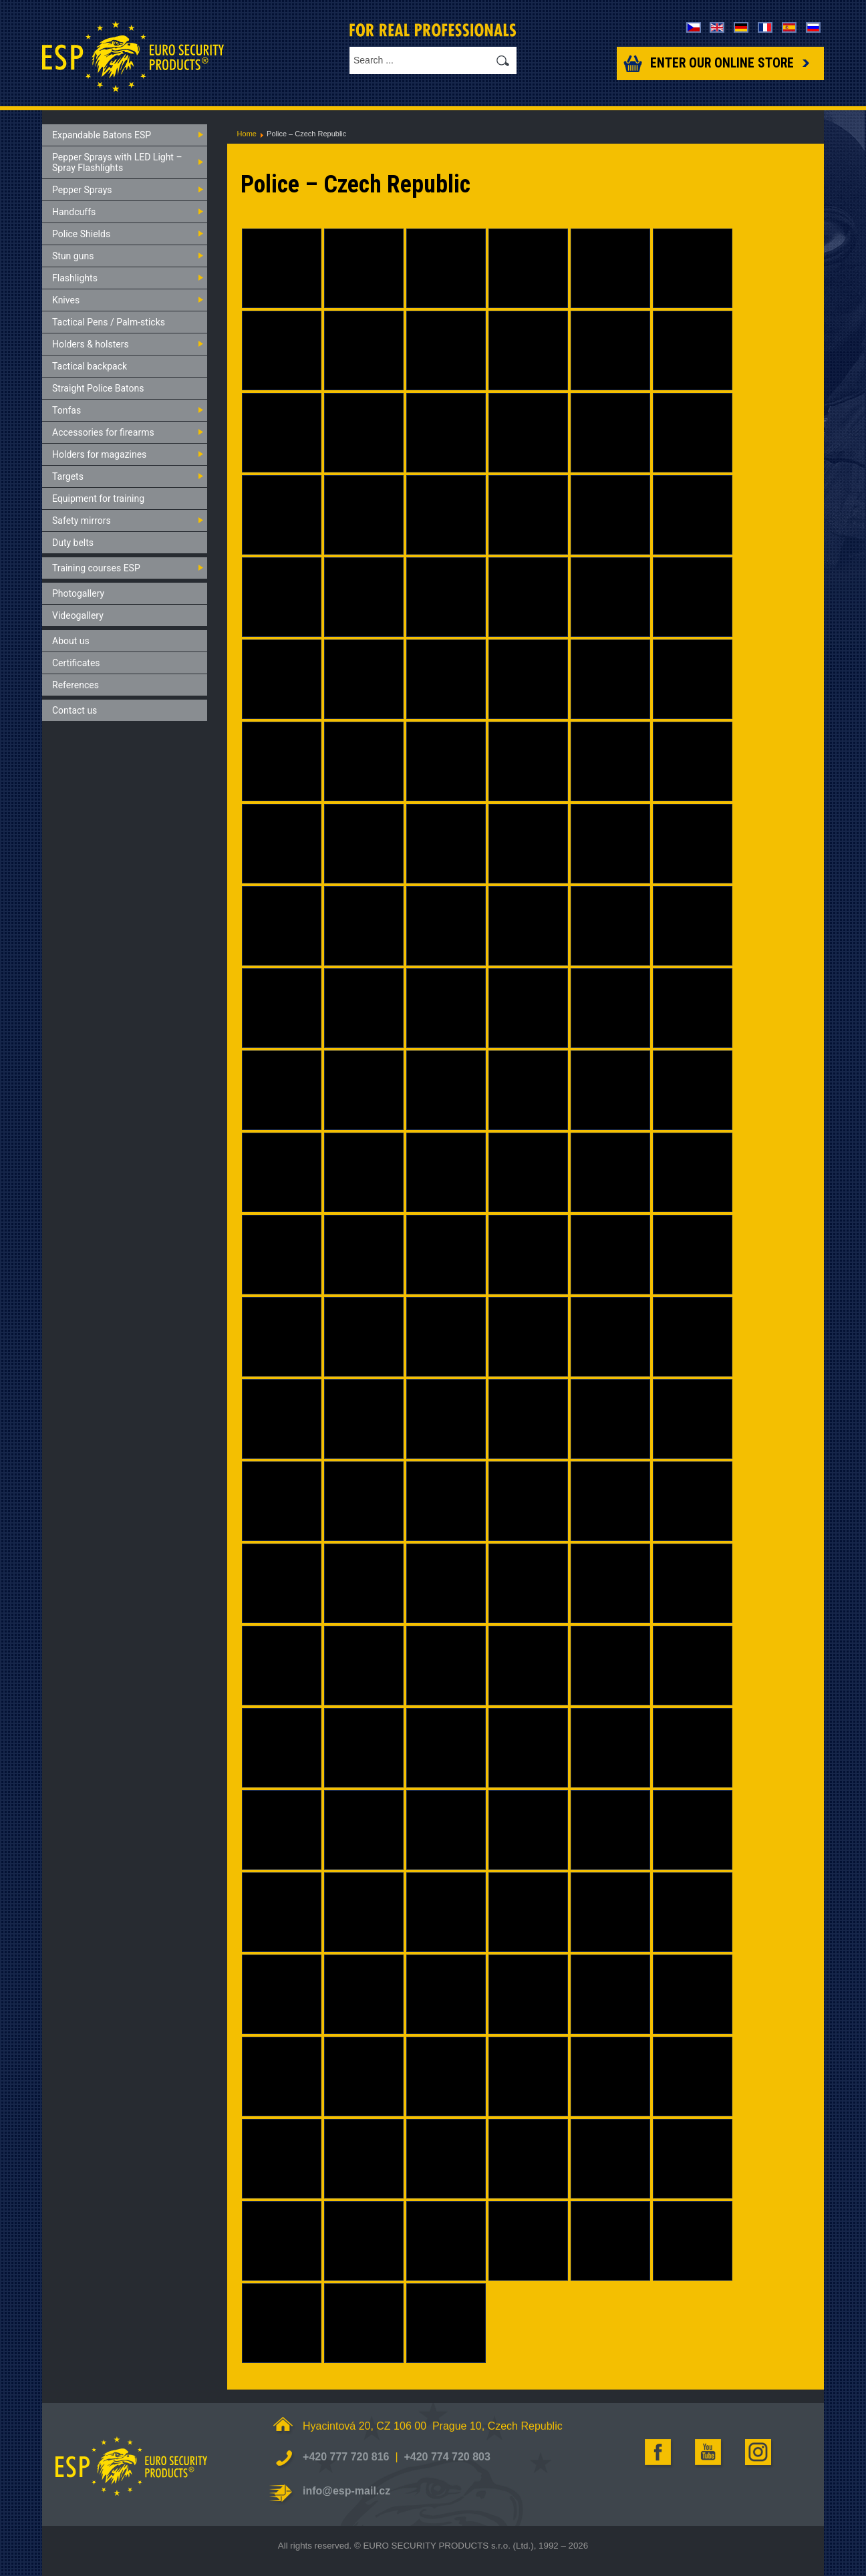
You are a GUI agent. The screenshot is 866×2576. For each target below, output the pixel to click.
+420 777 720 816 (346, 2456)
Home (247, 134)
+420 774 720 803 (447, 2456)
